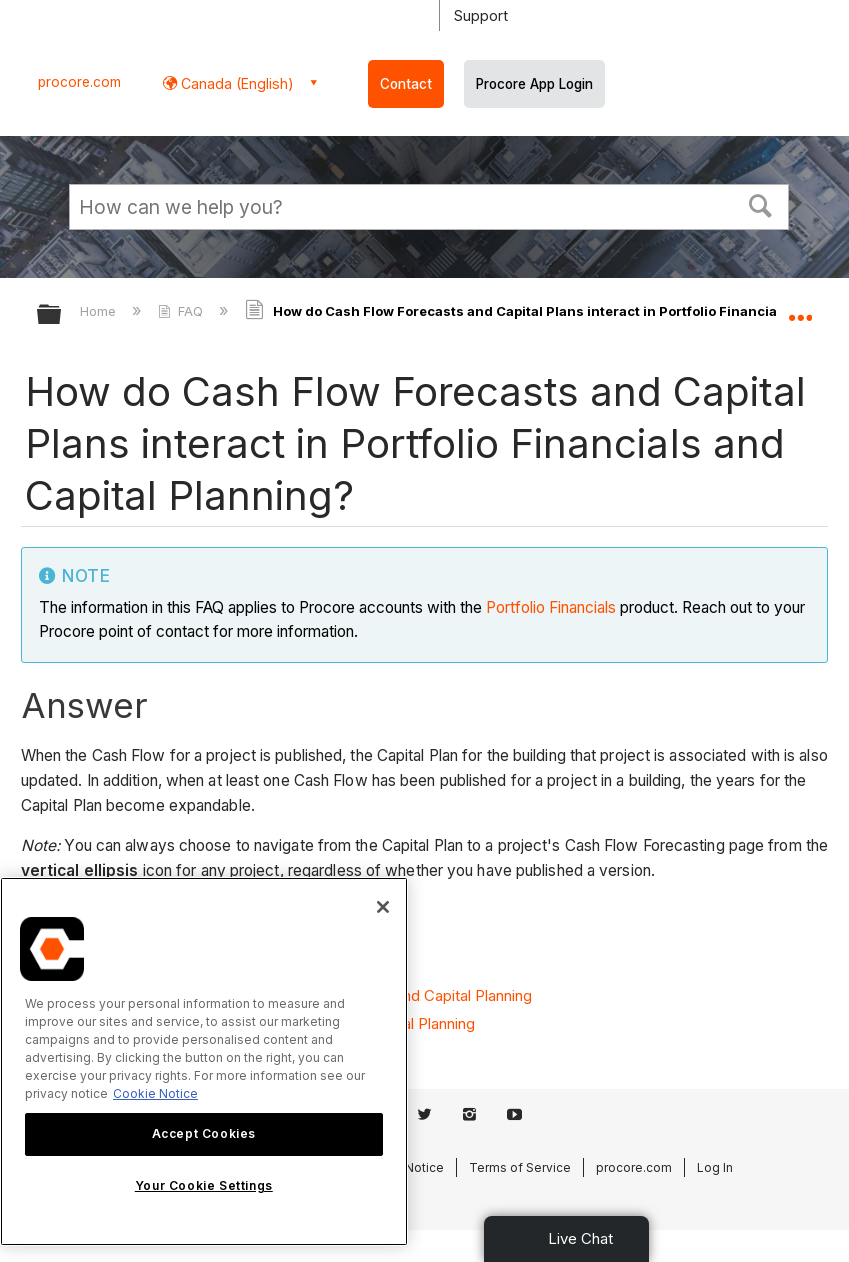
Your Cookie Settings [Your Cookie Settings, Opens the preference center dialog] (204, 1185)
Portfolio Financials (551, 607)
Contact (406, 84)
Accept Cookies (204, 1133)
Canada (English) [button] (235, 83)
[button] (761, 204)
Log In (715, 1167)
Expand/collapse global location (800, 308)
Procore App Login (534, 84)
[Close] (383, 907)
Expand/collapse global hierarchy (62, 315)
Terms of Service (520, 1167)
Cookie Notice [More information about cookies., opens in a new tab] (155, 1093)
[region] (204, 1061)
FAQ (182, 311)
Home (100, 311)
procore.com (79, 82)
